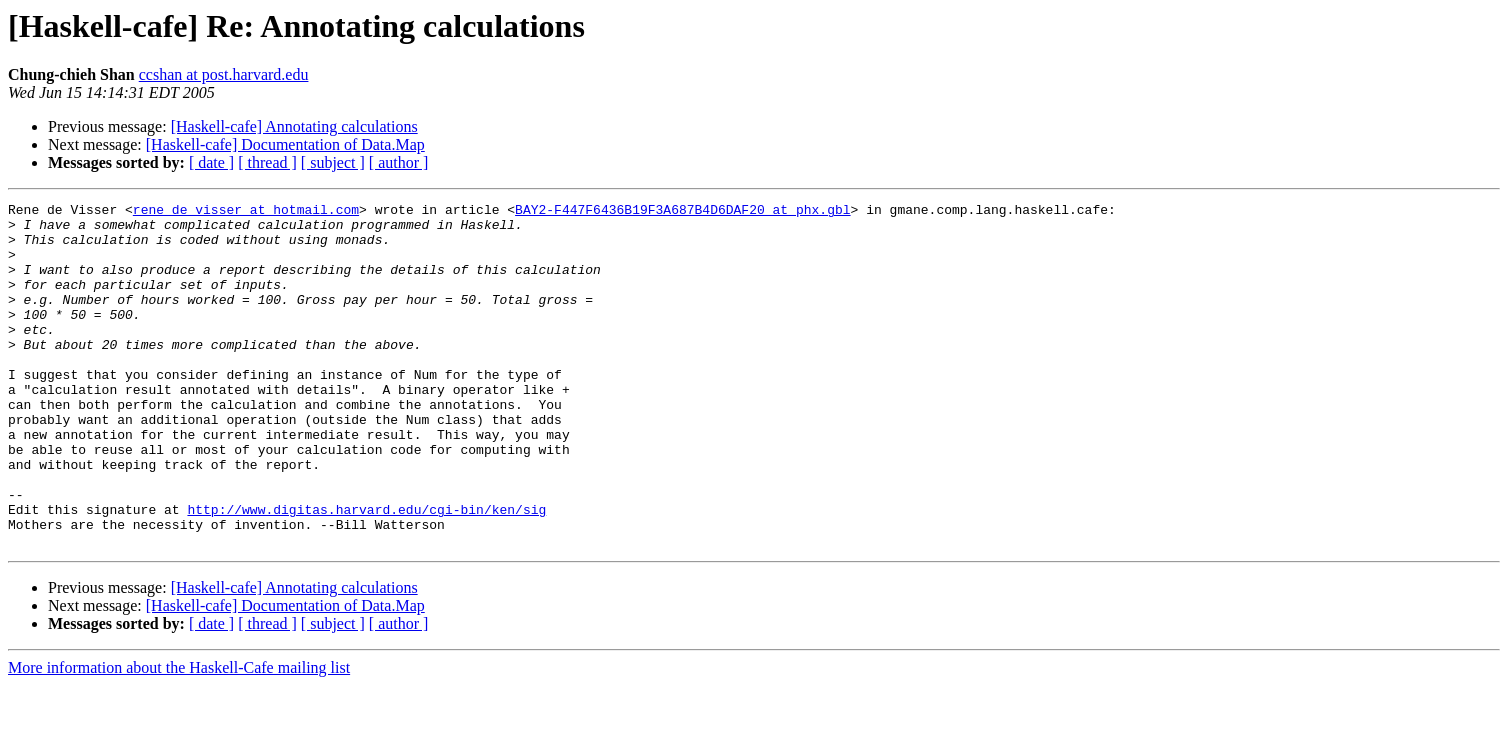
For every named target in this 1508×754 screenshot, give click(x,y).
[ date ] (211, 162)
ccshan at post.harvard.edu (224, 74)
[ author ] (399, 162)
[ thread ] (267, 162)
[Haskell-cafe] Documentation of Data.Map (285, 144)
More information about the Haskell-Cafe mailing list (179, 736)
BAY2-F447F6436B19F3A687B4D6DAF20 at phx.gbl (682, 212)
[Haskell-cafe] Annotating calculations (294, 126)
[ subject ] (333, 162)
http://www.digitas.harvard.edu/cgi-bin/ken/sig (366, 572)
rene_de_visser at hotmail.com (246, 212)
